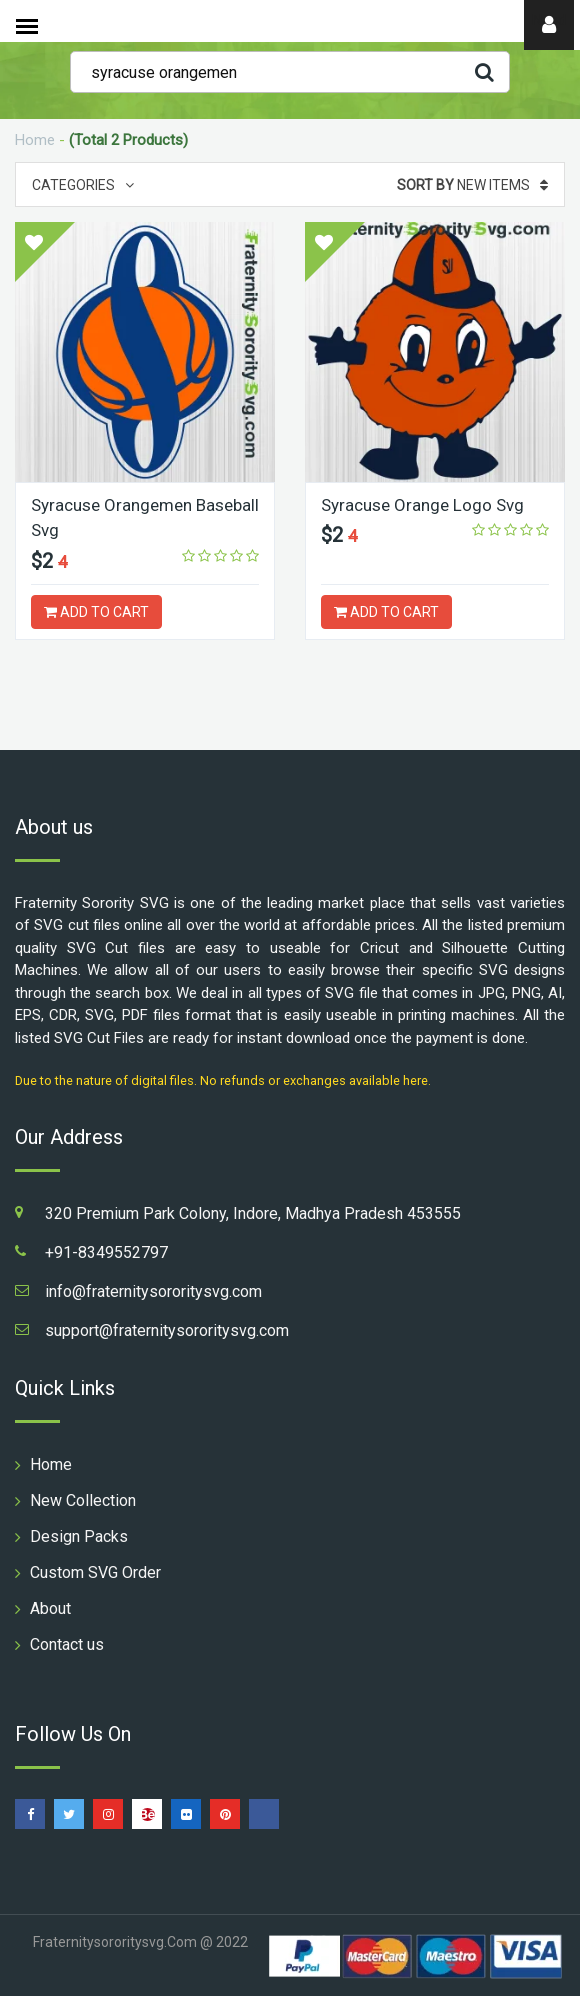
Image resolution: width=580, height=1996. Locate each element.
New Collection (83, 1500)
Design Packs (79, 1536)
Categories (83, 185)
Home (35, 140)
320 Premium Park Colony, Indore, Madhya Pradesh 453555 (253, 1213)
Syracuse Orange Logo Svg (422, 505)
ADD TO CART (96, 612)
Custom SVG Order (95, 1572)
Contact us (67, 1644)
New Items (472, 185)
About (50, 1608)
